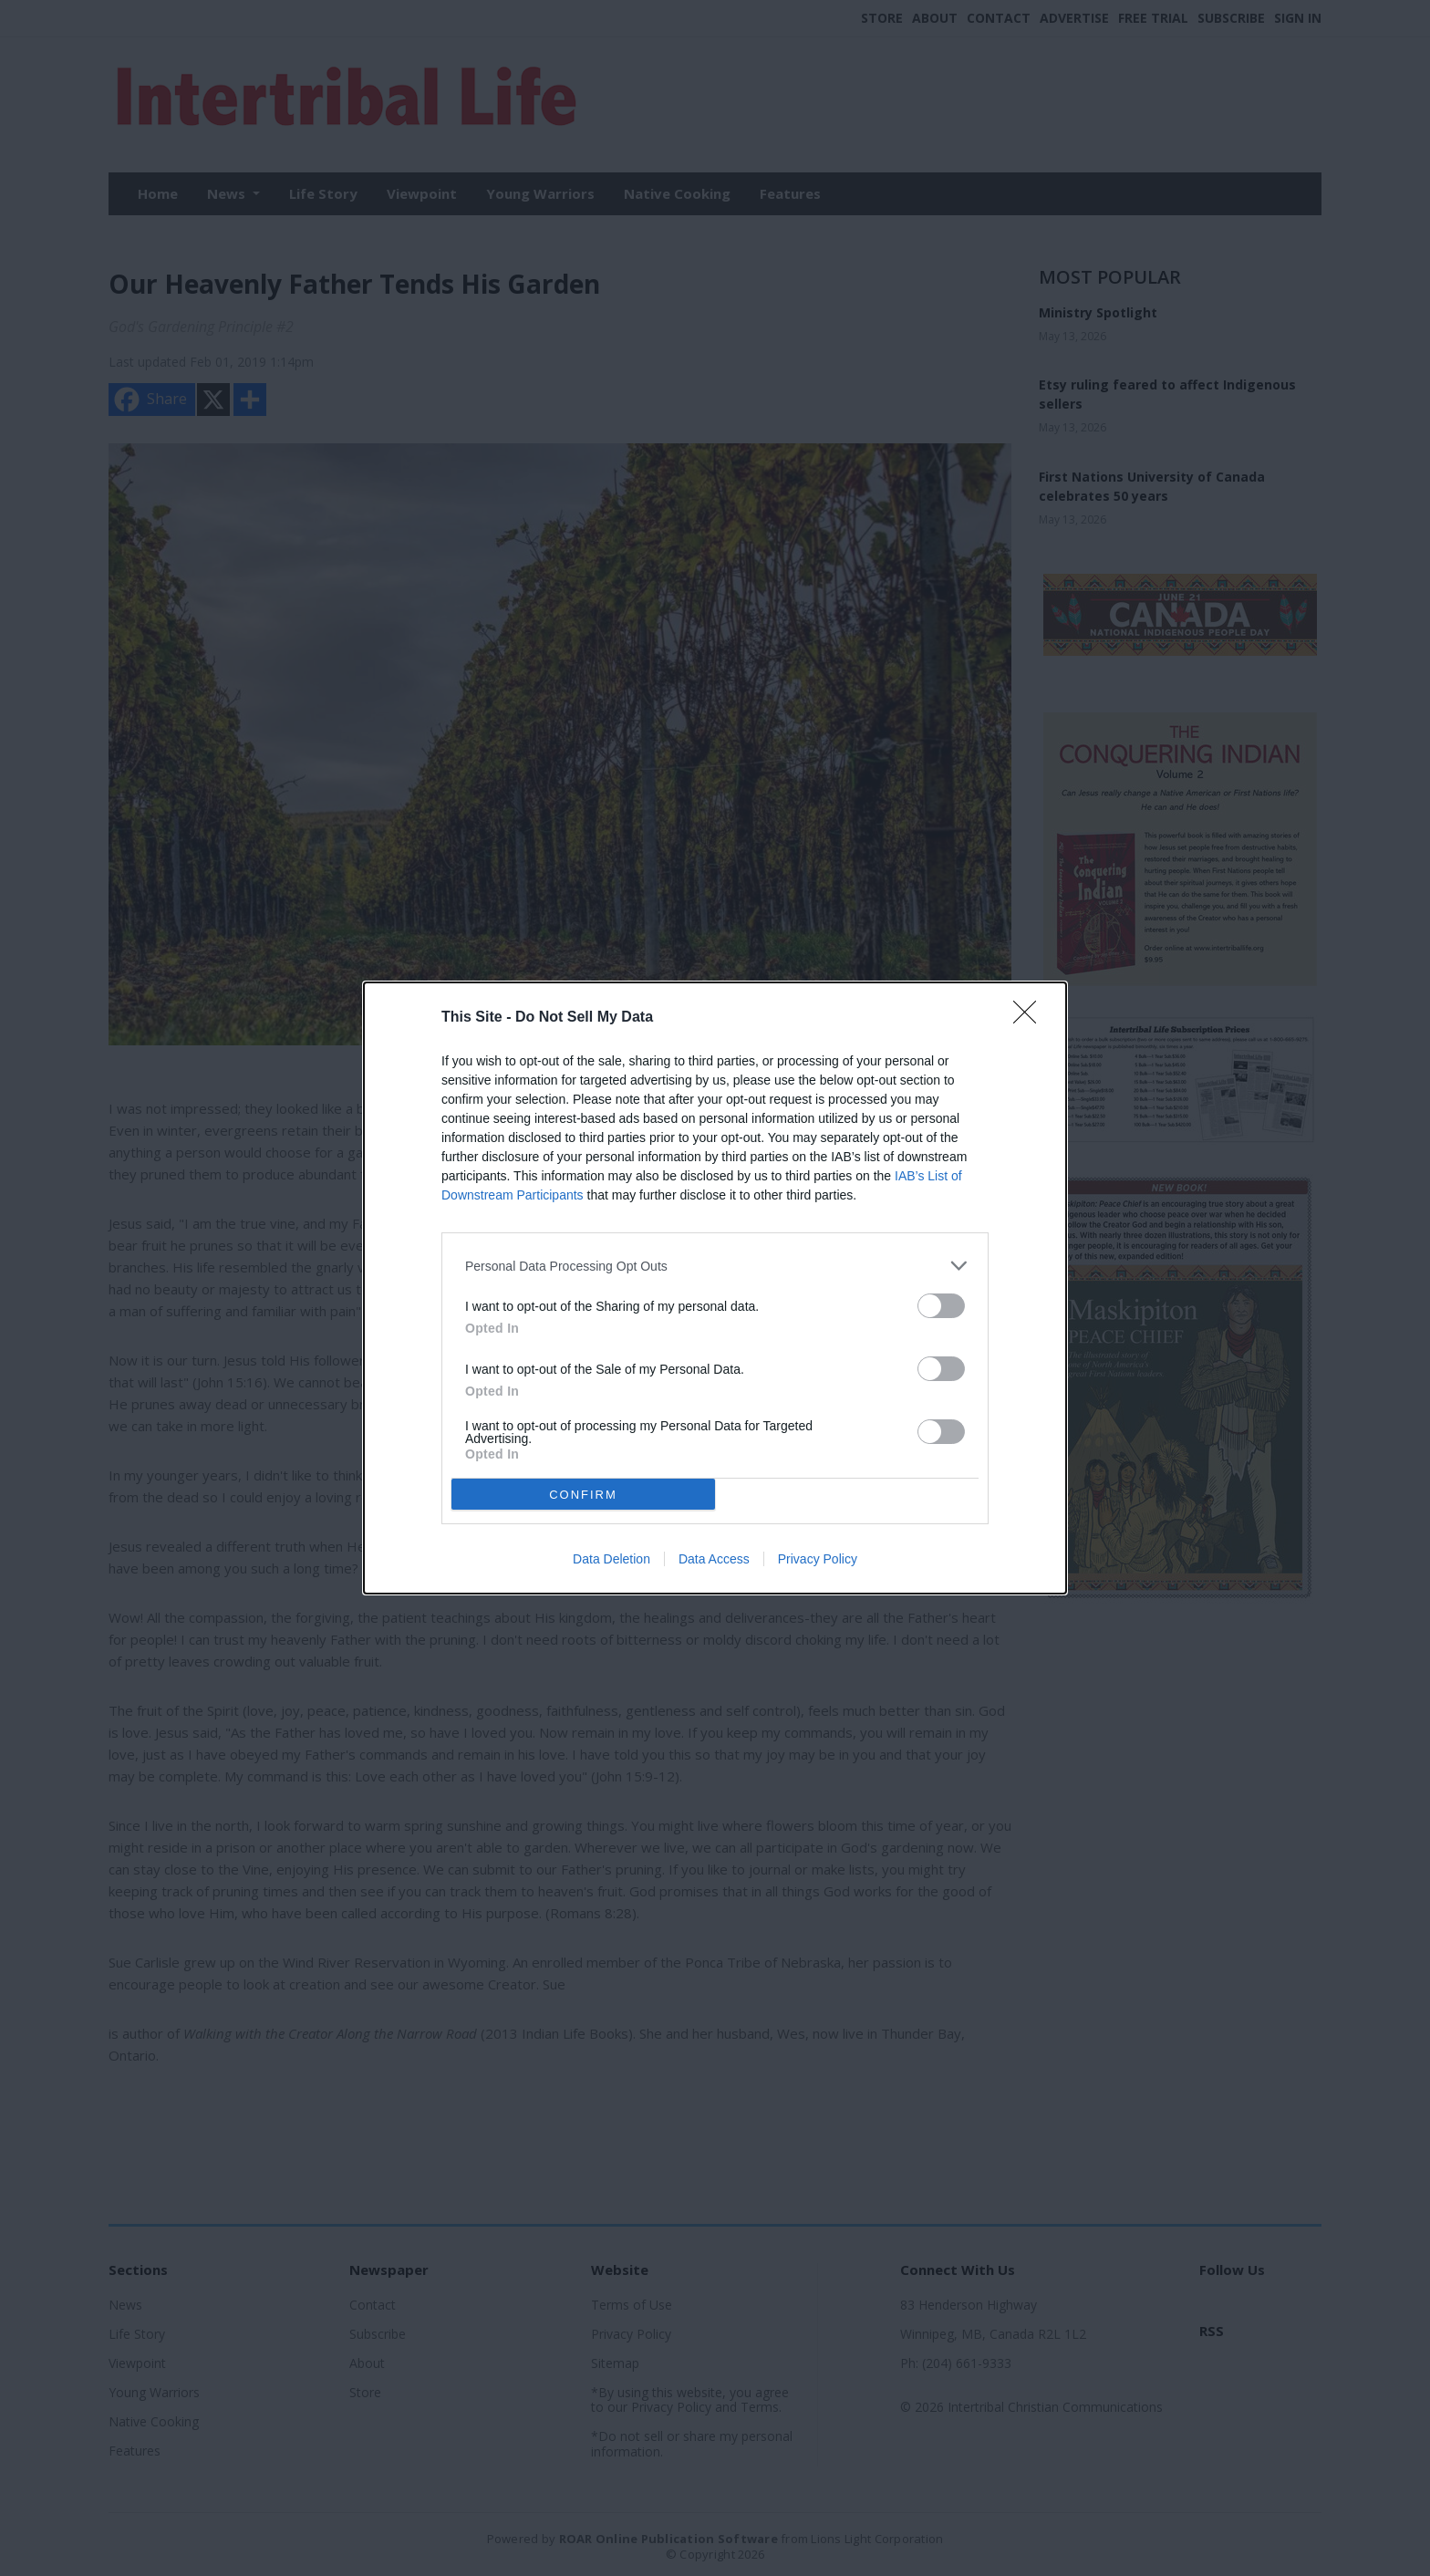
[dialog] (715, 1288)
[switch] (941, 1305)
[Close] (1030, 1018)
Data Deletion (611, 1559)
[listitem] (715, 1265)
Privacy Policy (817, 1559)
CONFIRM (583, 1494)
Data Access (714, 1559)
